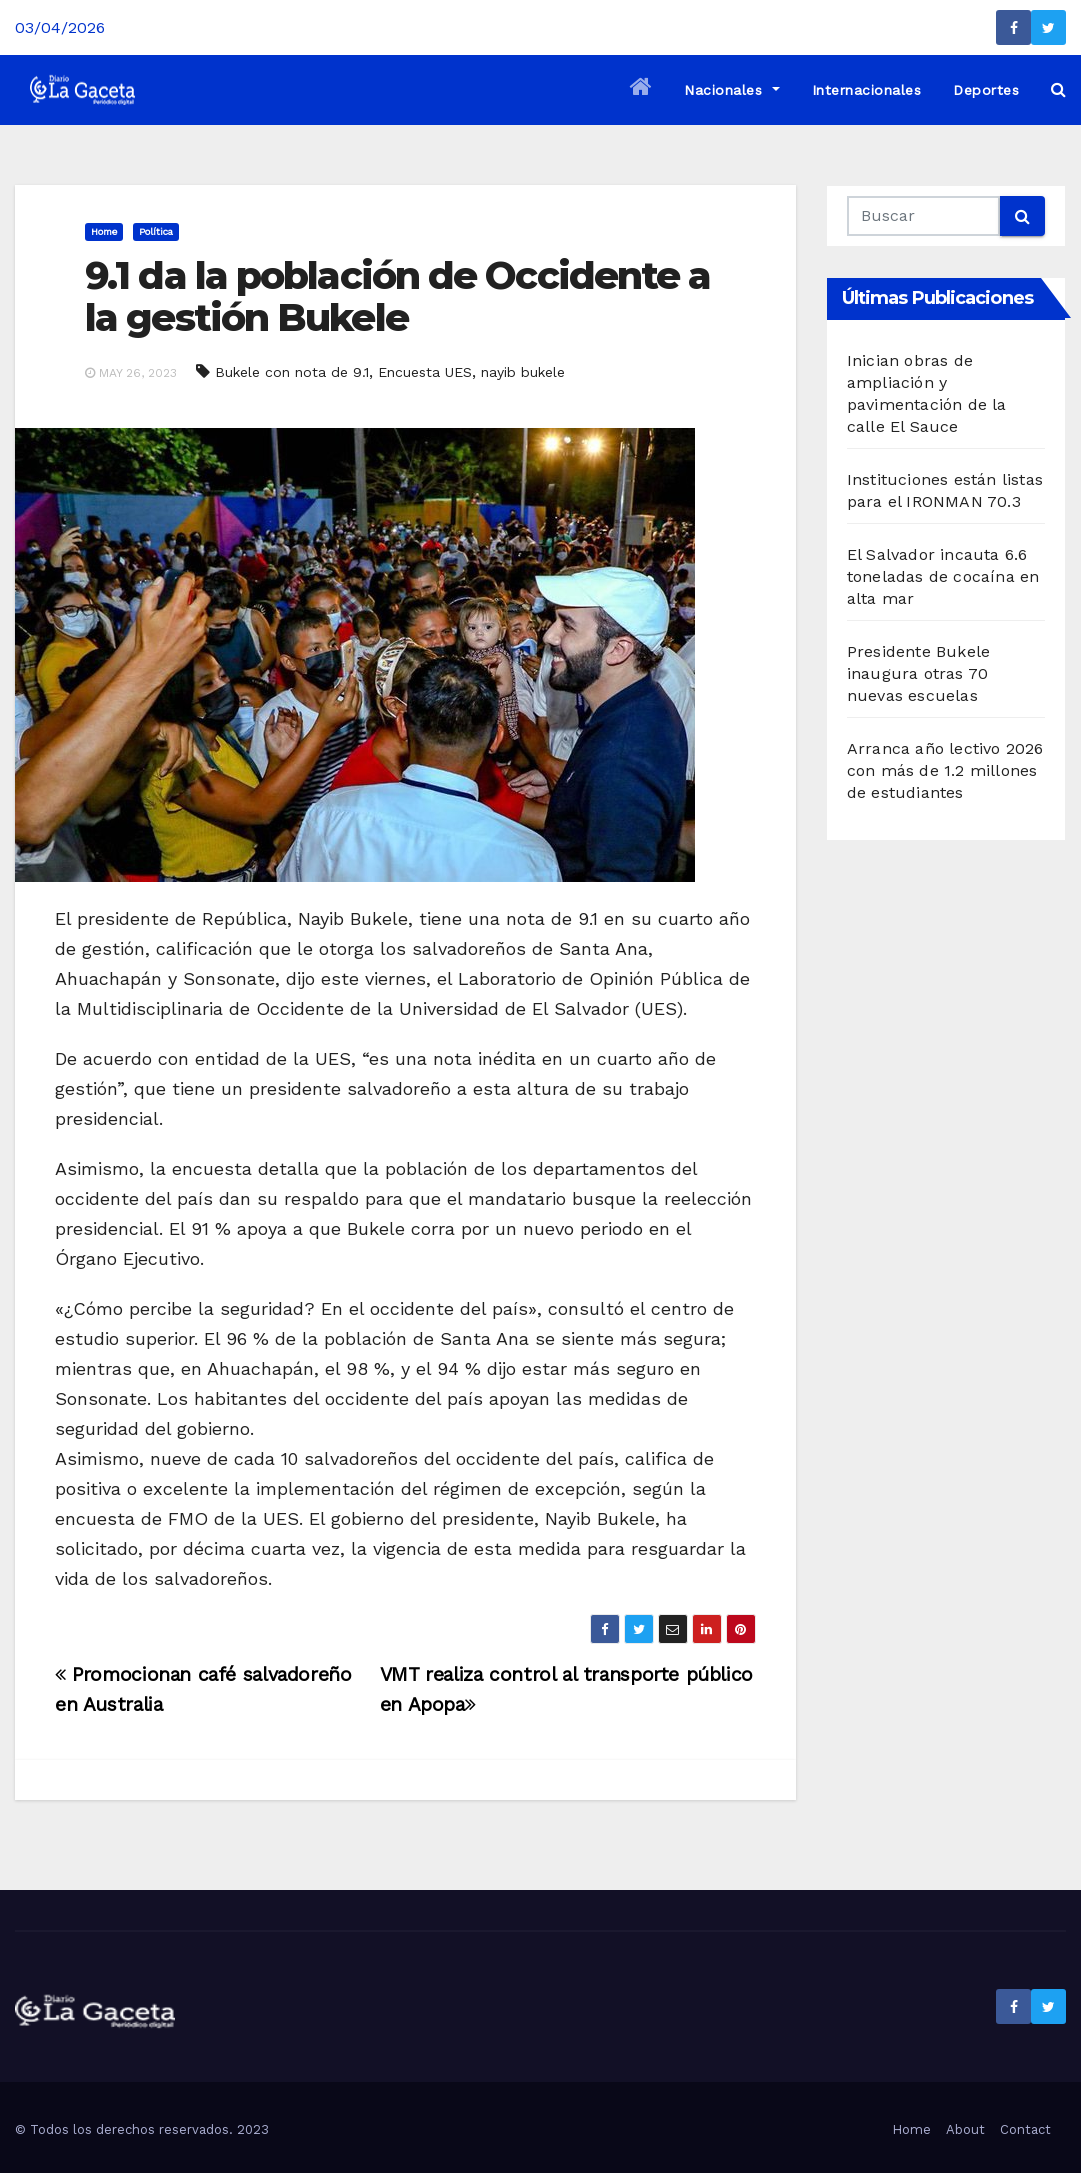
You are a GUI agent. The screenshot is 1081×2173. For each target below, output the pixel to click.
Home (104, 231)
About (965, 2129)
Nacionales (731, 90)
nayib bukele (523, 372)
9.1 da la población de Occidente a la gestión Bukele (397, 296)
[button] (1058, 89)
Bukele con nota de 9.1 (292, 372)
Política (156, 231)
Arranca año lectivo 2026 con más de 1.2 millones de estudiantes (945, 770)
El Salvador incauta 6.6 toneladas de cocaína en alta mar (943, 576)
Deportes (986, 90)
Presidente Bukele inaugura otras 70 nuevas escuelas (918, 673)
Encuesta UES (425, 372)
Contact (1025, 2129)
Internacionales (867, 90)
